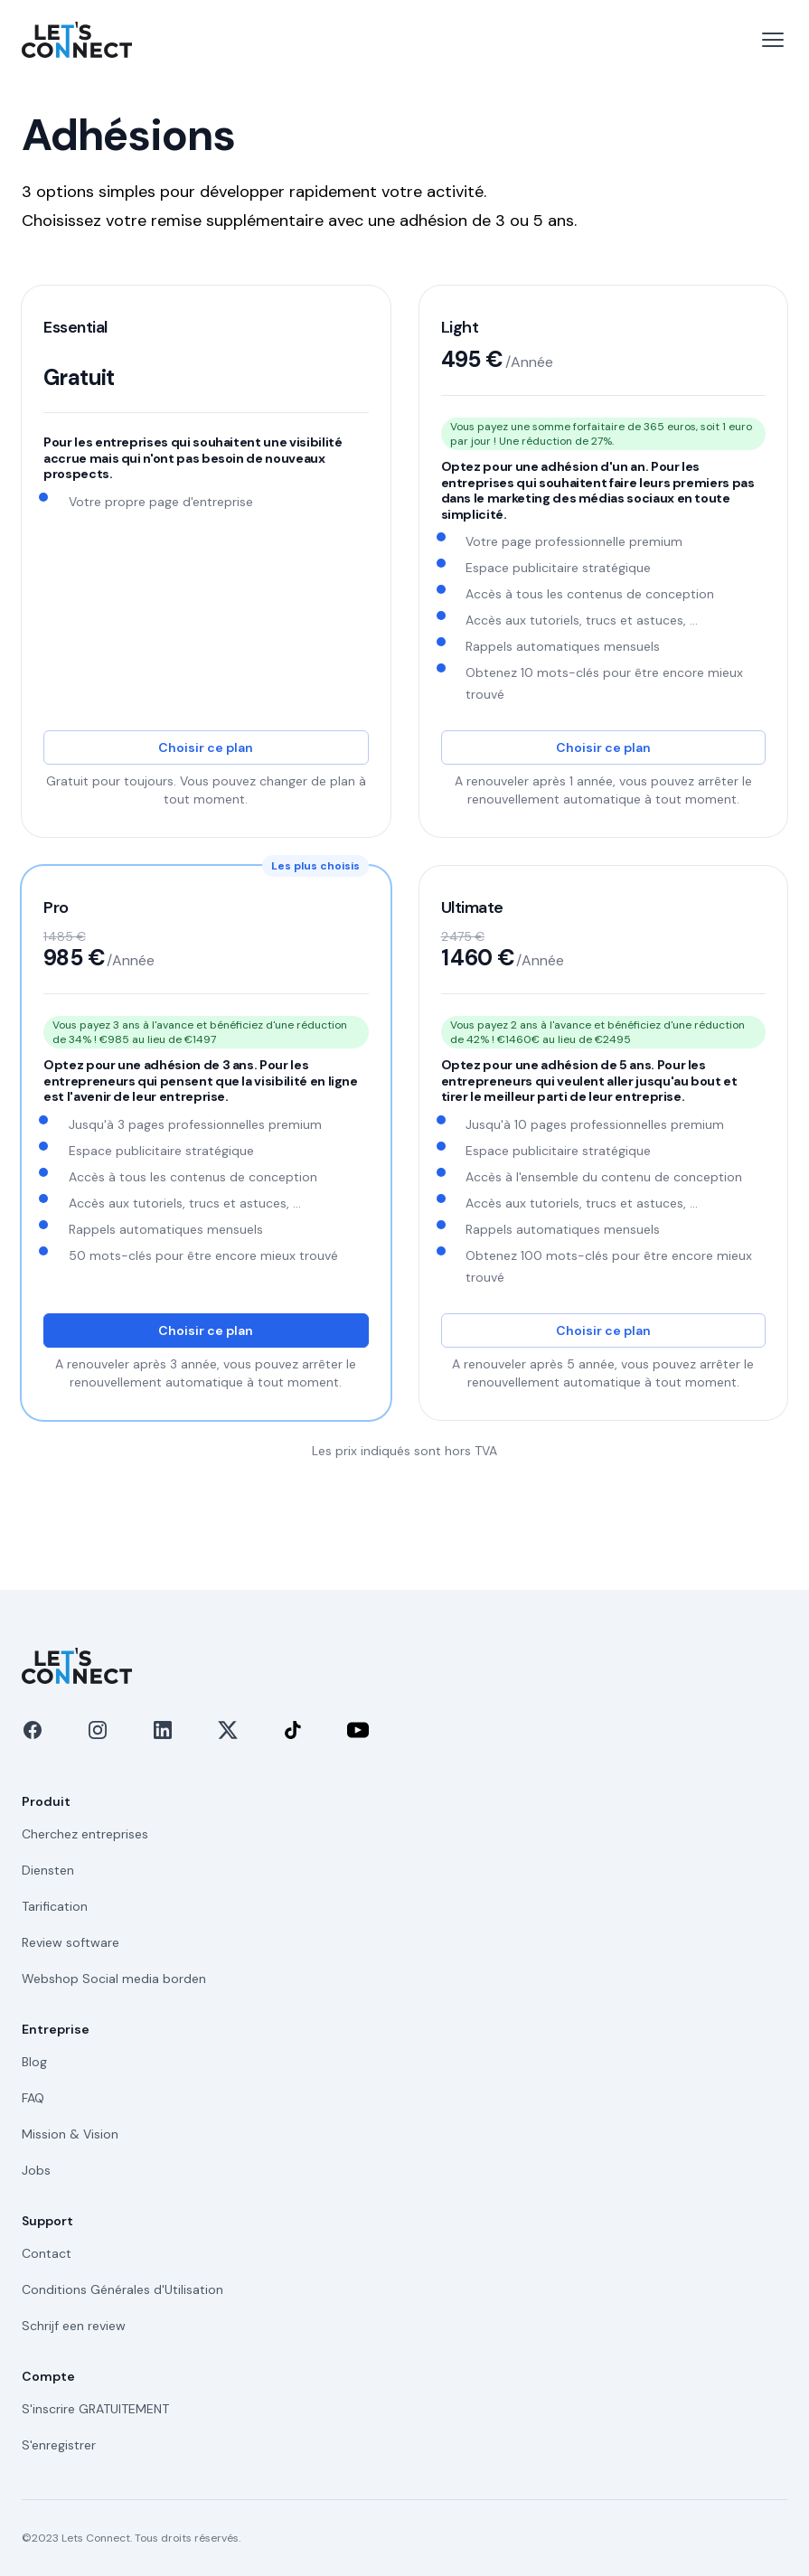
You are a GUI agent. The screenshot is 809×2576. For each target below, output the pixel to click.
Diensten (48, 1870)
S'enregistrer (59, 2445)
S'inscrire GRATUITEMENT (95, 2409)
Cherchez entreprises (85, 1834)
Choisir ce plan (205, 747)
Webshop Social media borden (114, 1978)
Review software (70, 1942)
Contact (46, 2253)
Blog (34, 2062)
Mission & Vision (70, 2134)
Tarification (55, 1906)
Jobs (36, 2170)
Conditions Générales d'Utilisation (122, 2289)
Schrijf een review (74, 2325)
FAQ (33, 2098)
